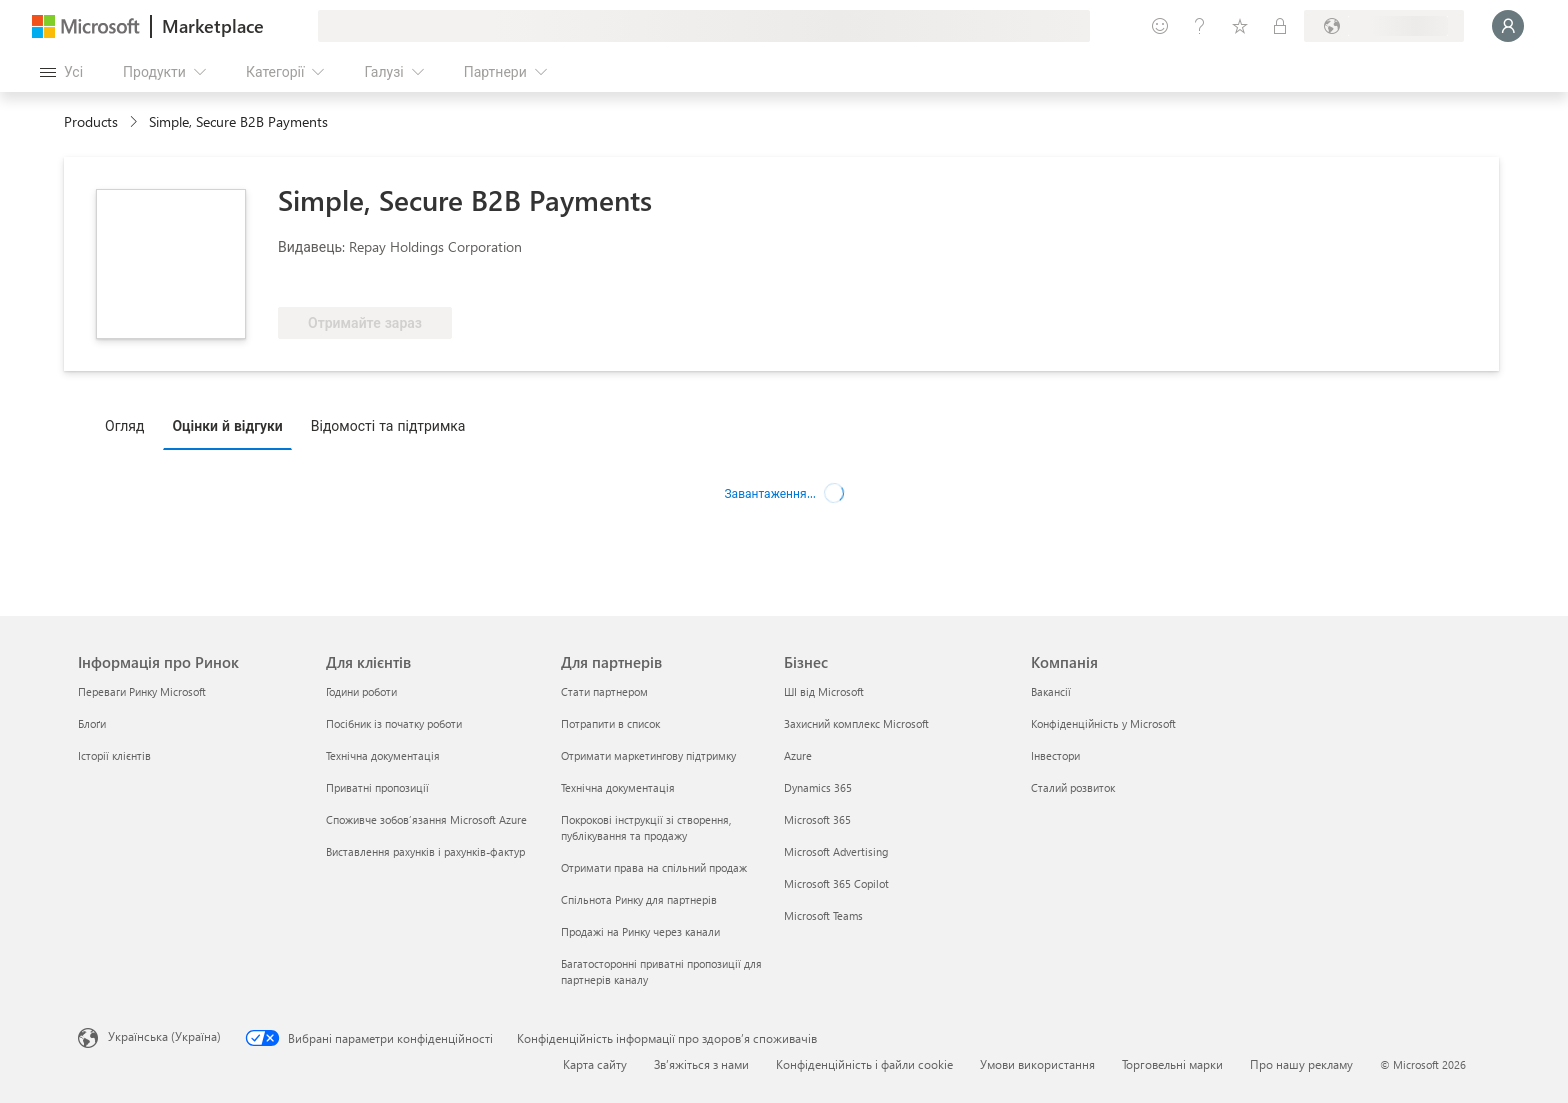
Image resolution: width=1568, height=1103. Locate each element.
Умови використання (1037, 1064)
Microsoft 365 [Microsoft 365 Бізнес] (817, 819)
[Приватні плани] (1280, 26)
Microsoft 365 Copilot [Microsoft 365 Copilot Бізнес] (836, 883)
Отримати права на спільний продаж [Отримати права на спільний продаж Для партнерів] (654, 867)
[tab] (129, 425)
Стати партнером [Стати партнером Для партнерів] (604, 691)
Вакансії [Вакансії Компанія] (1051, 691)
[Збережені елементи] (1240, 26)
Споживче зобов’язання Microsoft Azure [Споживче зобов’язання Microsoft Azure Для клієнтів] (426, 819)
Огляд (124, 425)
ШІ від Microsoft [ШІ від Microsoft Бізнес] (824, 691)
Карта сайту (595, 1064)
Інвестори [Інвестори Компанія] (1055, 755)
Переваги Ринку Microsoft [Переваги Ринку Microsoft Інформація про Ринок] (142, 691)
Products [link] (91, 121)
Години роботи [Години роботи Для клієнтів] (361, 691)
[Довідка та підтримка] (1200, 26)
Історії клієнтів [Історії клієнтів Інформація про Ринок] (114, 755)
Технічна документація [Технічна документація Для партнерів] (618, 787)
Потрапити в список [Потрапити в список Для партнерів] (610, 723)
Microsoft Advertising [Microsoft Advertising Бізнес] (836, 851)
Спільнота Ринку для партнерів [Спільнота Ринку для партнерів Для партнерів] (639, 899)
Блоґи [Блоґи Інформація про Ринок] (92, 723)
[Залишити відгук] (1160, 26)
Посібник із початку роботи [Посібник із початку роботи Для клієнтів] (394, 723)
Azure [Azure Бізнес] (798, 755)
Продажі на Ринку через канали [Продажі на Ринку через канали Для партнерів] (640, 931)
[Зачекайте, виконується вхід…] (1508, 26)
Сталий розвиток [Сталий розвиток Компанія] (1073, 787)
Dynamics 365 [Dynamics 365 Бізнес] (818, 787)
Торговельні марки (1172, 1064)
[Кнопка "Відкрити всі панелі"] (61, 72)
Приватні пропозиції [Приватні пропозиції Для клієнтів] (377, 787)
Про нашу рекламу (1301, 1064)
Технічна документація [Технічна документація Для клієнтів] (383, 755)
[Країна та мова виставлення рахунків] (1384, 26)
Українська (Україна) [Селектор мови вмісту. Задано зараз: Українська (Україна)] (164, 1036)
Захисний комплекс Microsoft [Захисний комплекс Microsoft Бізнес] (856, 723)
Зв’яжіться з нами (701, 1064)
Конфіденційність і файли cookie (864, 1064)
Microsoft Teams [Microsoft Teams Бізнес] (823, 915)
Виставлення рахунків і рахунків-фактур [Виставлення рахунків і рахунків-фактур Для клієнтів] (425, 851)
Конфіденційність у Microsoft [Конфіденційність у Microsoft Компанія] (1103, 723)
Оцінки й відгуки (227, 425)
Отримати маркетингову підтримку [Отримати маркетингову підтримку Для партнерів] (648, 755)
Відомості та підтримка (388, 425)
